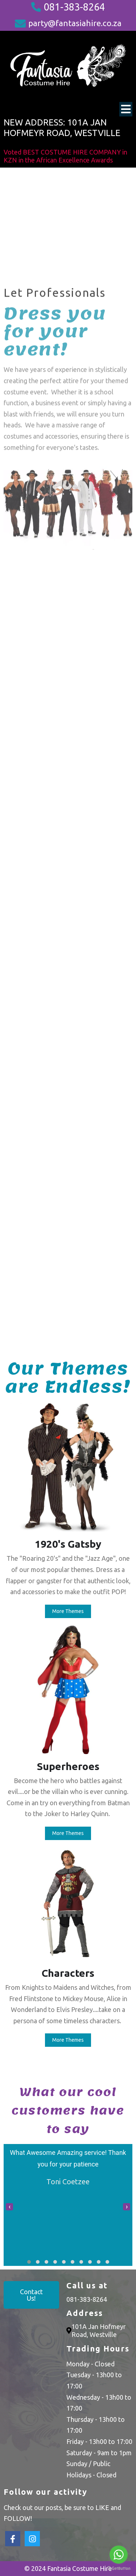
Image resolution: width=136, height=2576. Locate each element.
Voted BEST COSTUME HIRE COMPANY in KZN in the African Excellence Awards (65, 156)
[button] (29, 2262)
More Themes (68, 1611)
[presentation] (9, 2206)
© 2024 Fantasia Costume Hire (68, 2568)
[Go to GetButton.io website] (118, 2568)
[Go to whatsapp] (119, 2555)
